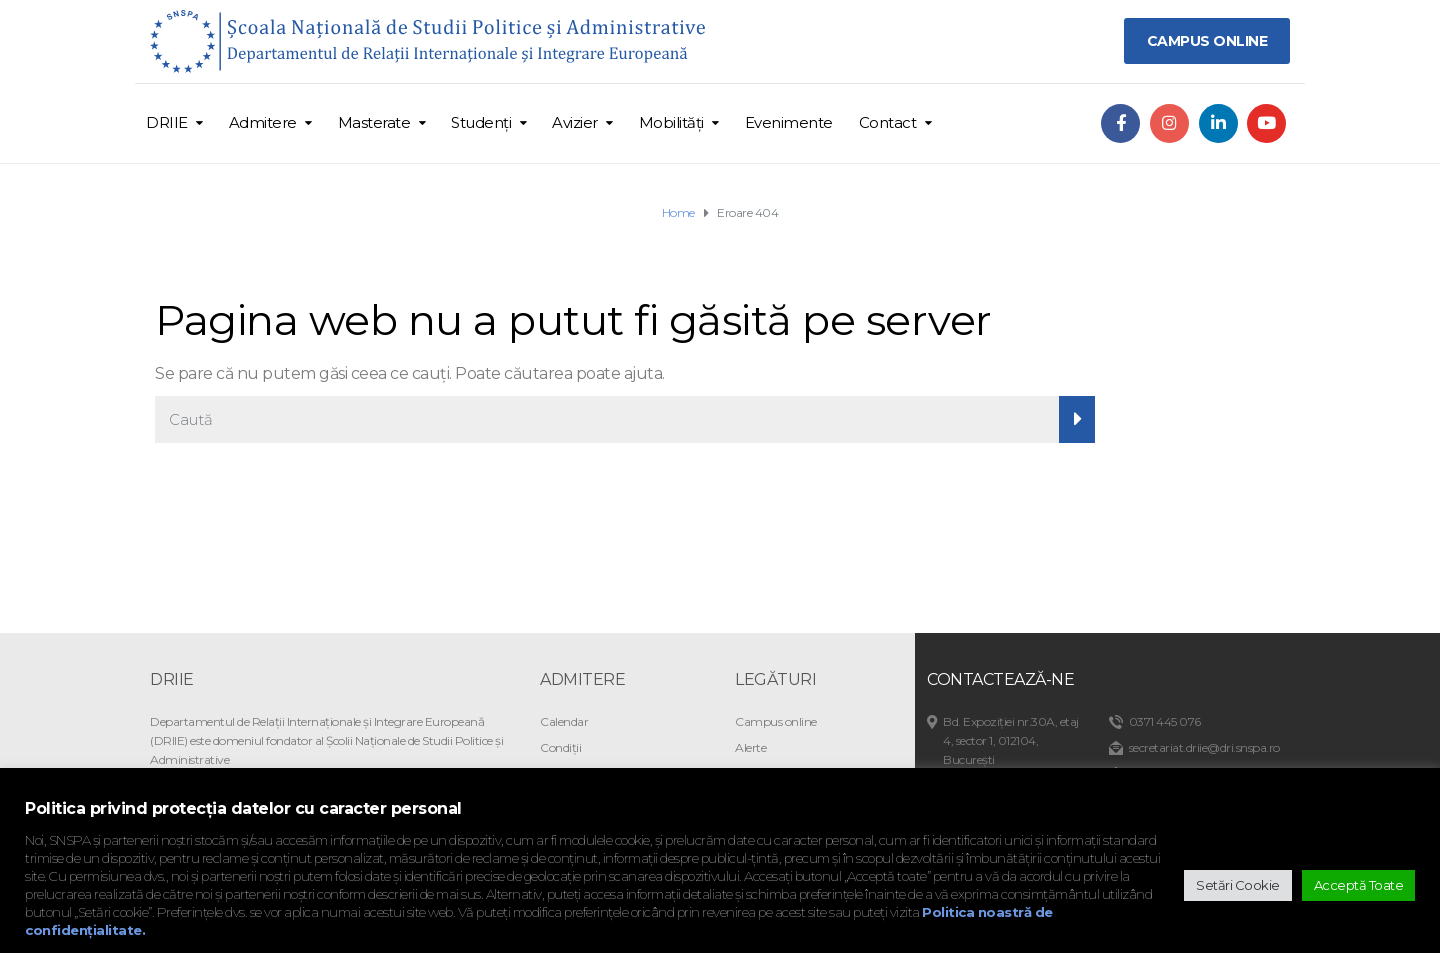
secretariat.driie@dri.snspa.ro (1204, 747)
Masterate (374, 122)
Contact (888, 122)
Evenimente (789, 122)
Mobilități (671, 122)
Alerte (750, 747)
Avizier (575, 122)
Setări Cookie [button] (1238, 885)
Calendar (564, 721)
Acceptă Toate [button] (1359, 885)
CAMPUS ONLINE (1207, 41)
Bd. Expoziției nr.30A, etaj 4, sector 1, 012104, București (1011, 740)
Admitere (263, 122)
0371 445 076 (1165, 721)
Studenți (481, 122)
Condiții (560, 747)
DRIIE (167, 122)
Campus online (776, 721)
